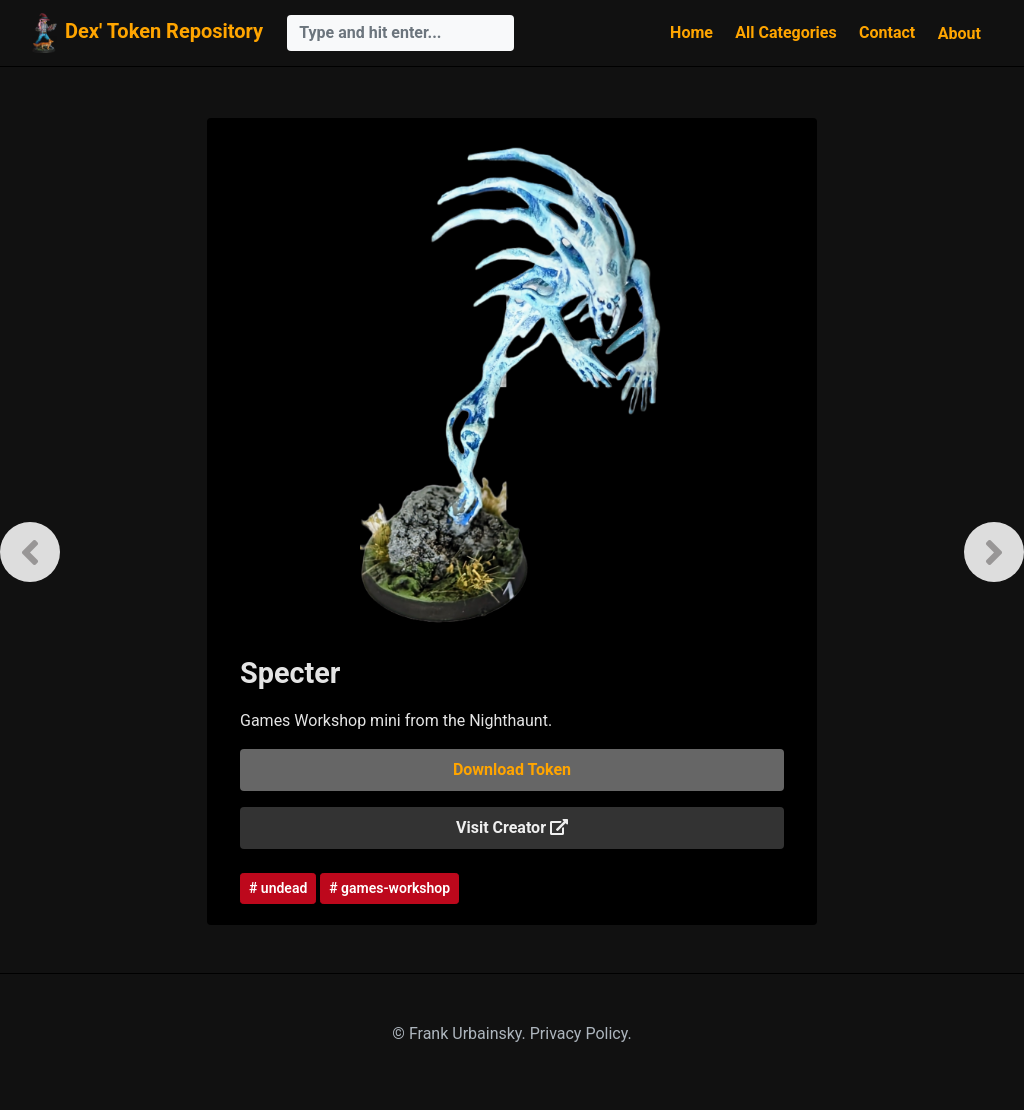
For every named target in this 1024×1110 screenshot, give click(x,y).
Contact (887, 32)
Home (691, 32)
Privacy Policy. (581, 1033)
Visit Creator (512, 827)
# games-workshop (389, 888)
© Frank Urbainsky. (460, 1033)
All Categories (785, 32)
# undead (278, 888)
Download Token (512, 769)
